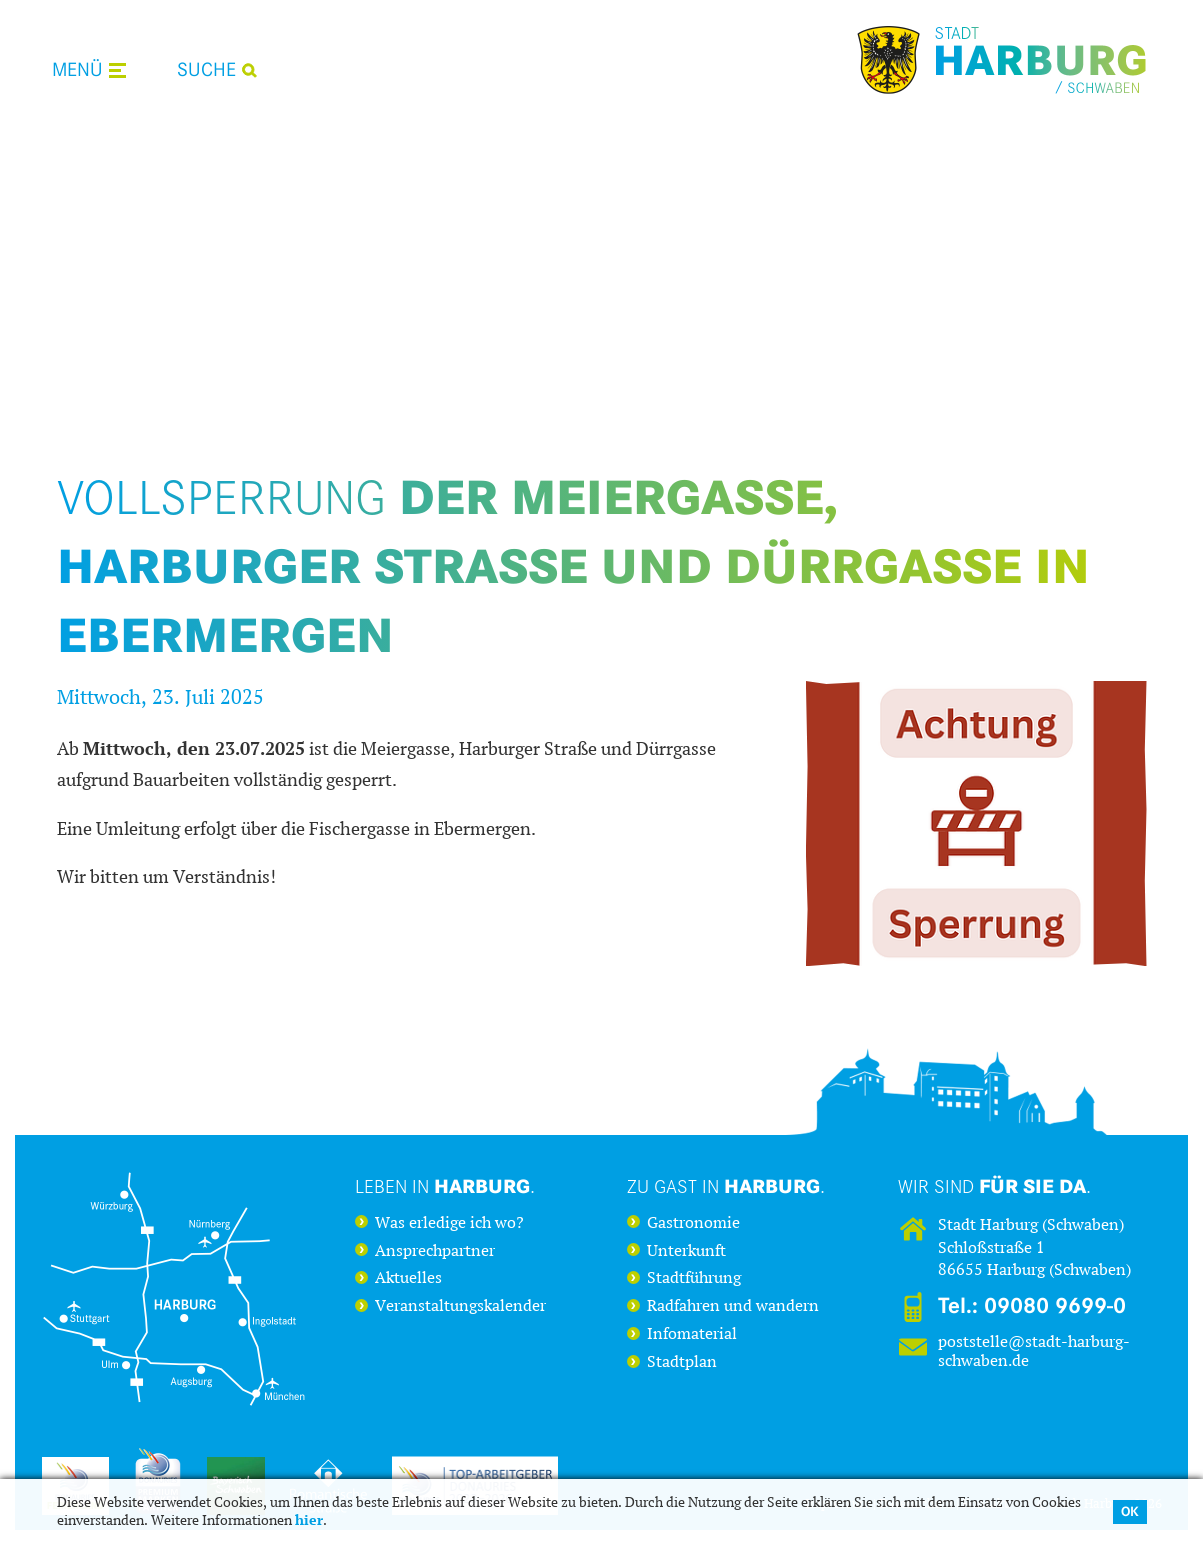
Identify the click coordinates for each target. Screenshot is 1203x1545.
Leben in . (445, 1186)
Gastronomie (693, 1223)
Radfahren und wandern (733, 1306)
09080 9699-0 (1055, 1306)
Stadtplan (682, 1362)
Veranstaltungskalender (460, 1306)
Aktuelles (408, 1278)
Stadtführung (694, 1278)
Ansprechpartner (435, 1251)
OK (1130, 1511)
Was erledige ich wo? (449, 1223)
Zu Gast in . (726, 1186)
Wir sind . (994, 1186)
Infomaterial (692, 1334)
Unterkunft (686, 1251)
